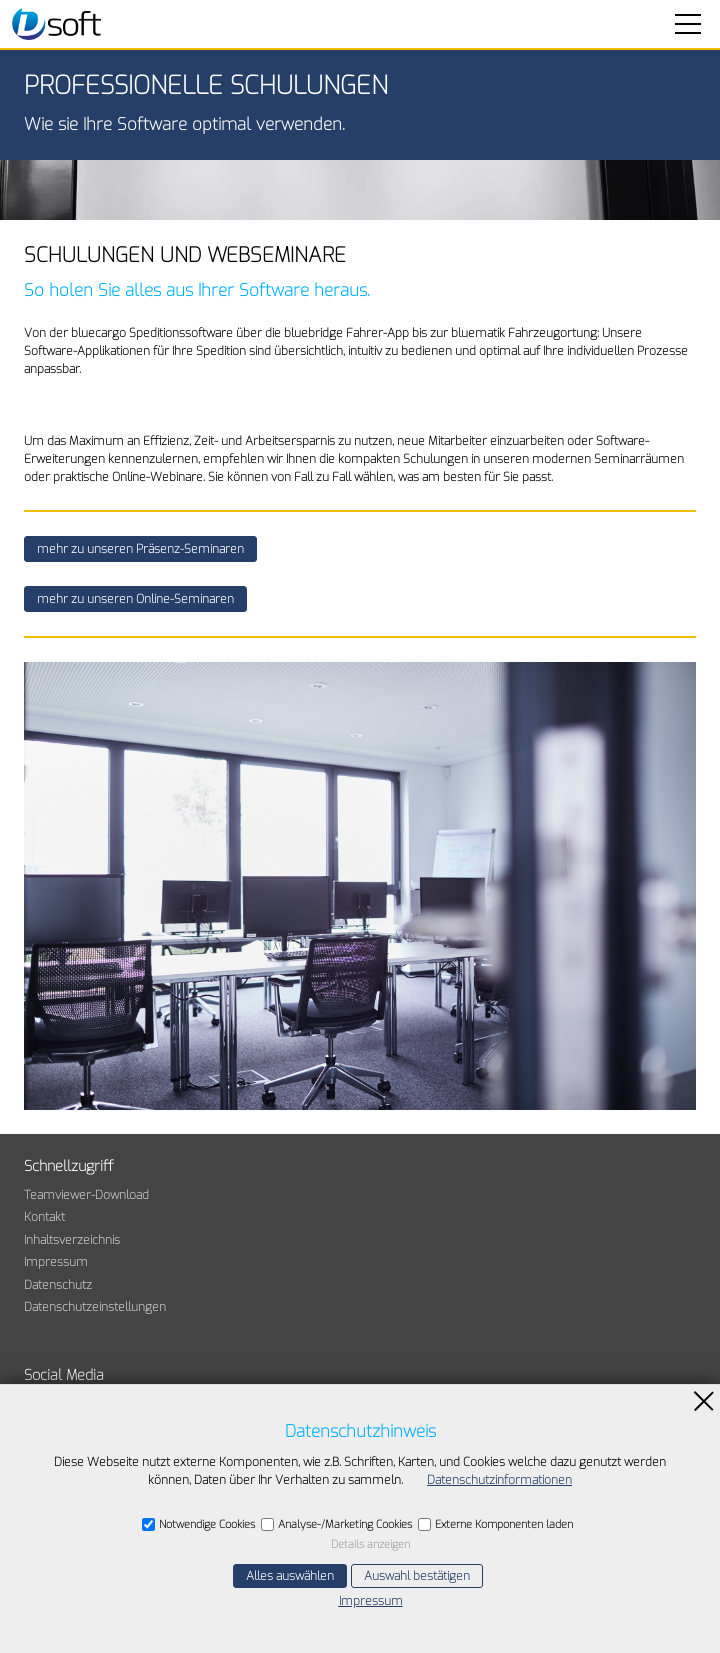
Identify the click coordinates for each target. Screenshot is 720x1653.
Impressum (56, 1262)
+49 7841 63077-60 (99, 1567)
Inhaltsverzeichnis (72, 1240)
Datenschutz (58, 1285)
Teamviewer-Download (86, 1195)
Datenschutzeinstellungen (95, 1307)
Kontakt (44, 1217)
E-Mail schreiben (89, 1593)
